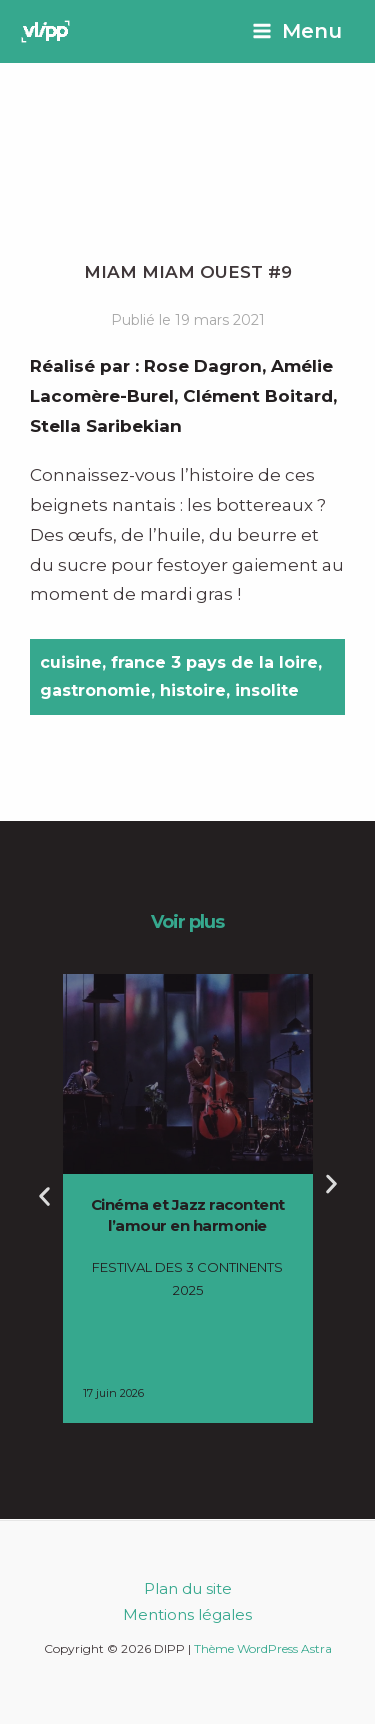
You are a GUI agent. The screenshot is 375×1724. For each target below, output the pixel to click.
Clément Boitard (258, 396)
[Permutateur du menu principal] (297, 31)
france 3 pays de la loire (214, 662)
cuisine (71, 662)
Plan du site (188, 1588)
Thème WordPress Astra (263, 1648)
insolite (267, 690)
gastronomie (95, 690)
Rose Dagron (203, 366)
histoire (193, 690)
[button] (44, 1196)
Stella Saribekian (106, 426)
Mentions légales (187, 1614)
